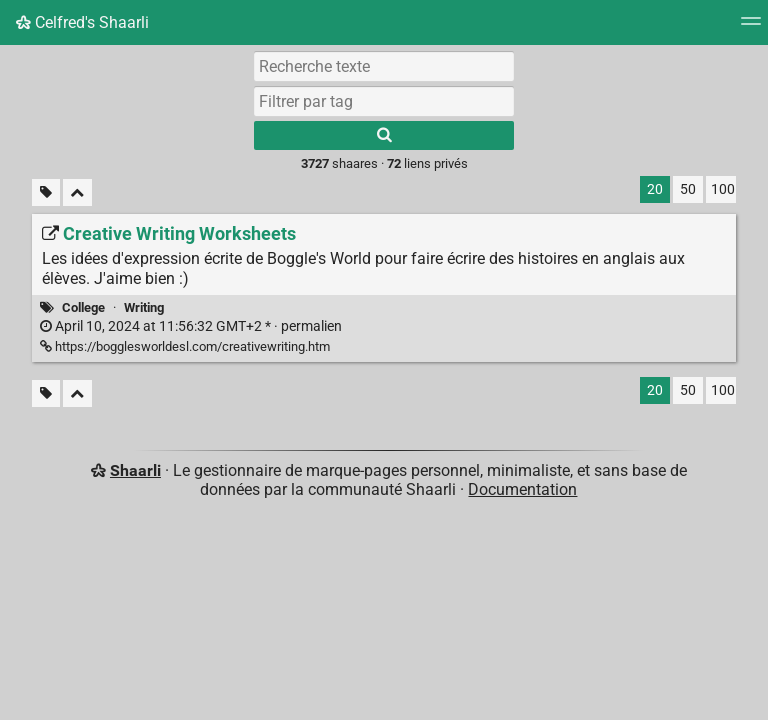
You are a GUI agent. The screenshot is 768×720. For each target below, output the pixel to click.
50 (688, 189)
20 (655, 189)
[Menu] (751, 27)
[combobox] (384, 101)
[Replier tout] (77, 192)
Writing (144, 307)
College (83, 307)
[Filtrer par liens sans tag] (46, 192)
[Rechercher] (384, 135)
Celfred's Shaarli (82, 22)
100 (723, 189)
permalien (191, 326)
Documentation (522, 489)
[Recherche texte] (384, 66)
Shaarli (135, 470)
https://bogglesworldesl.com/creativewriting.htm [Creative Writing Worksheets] (185, 346)
